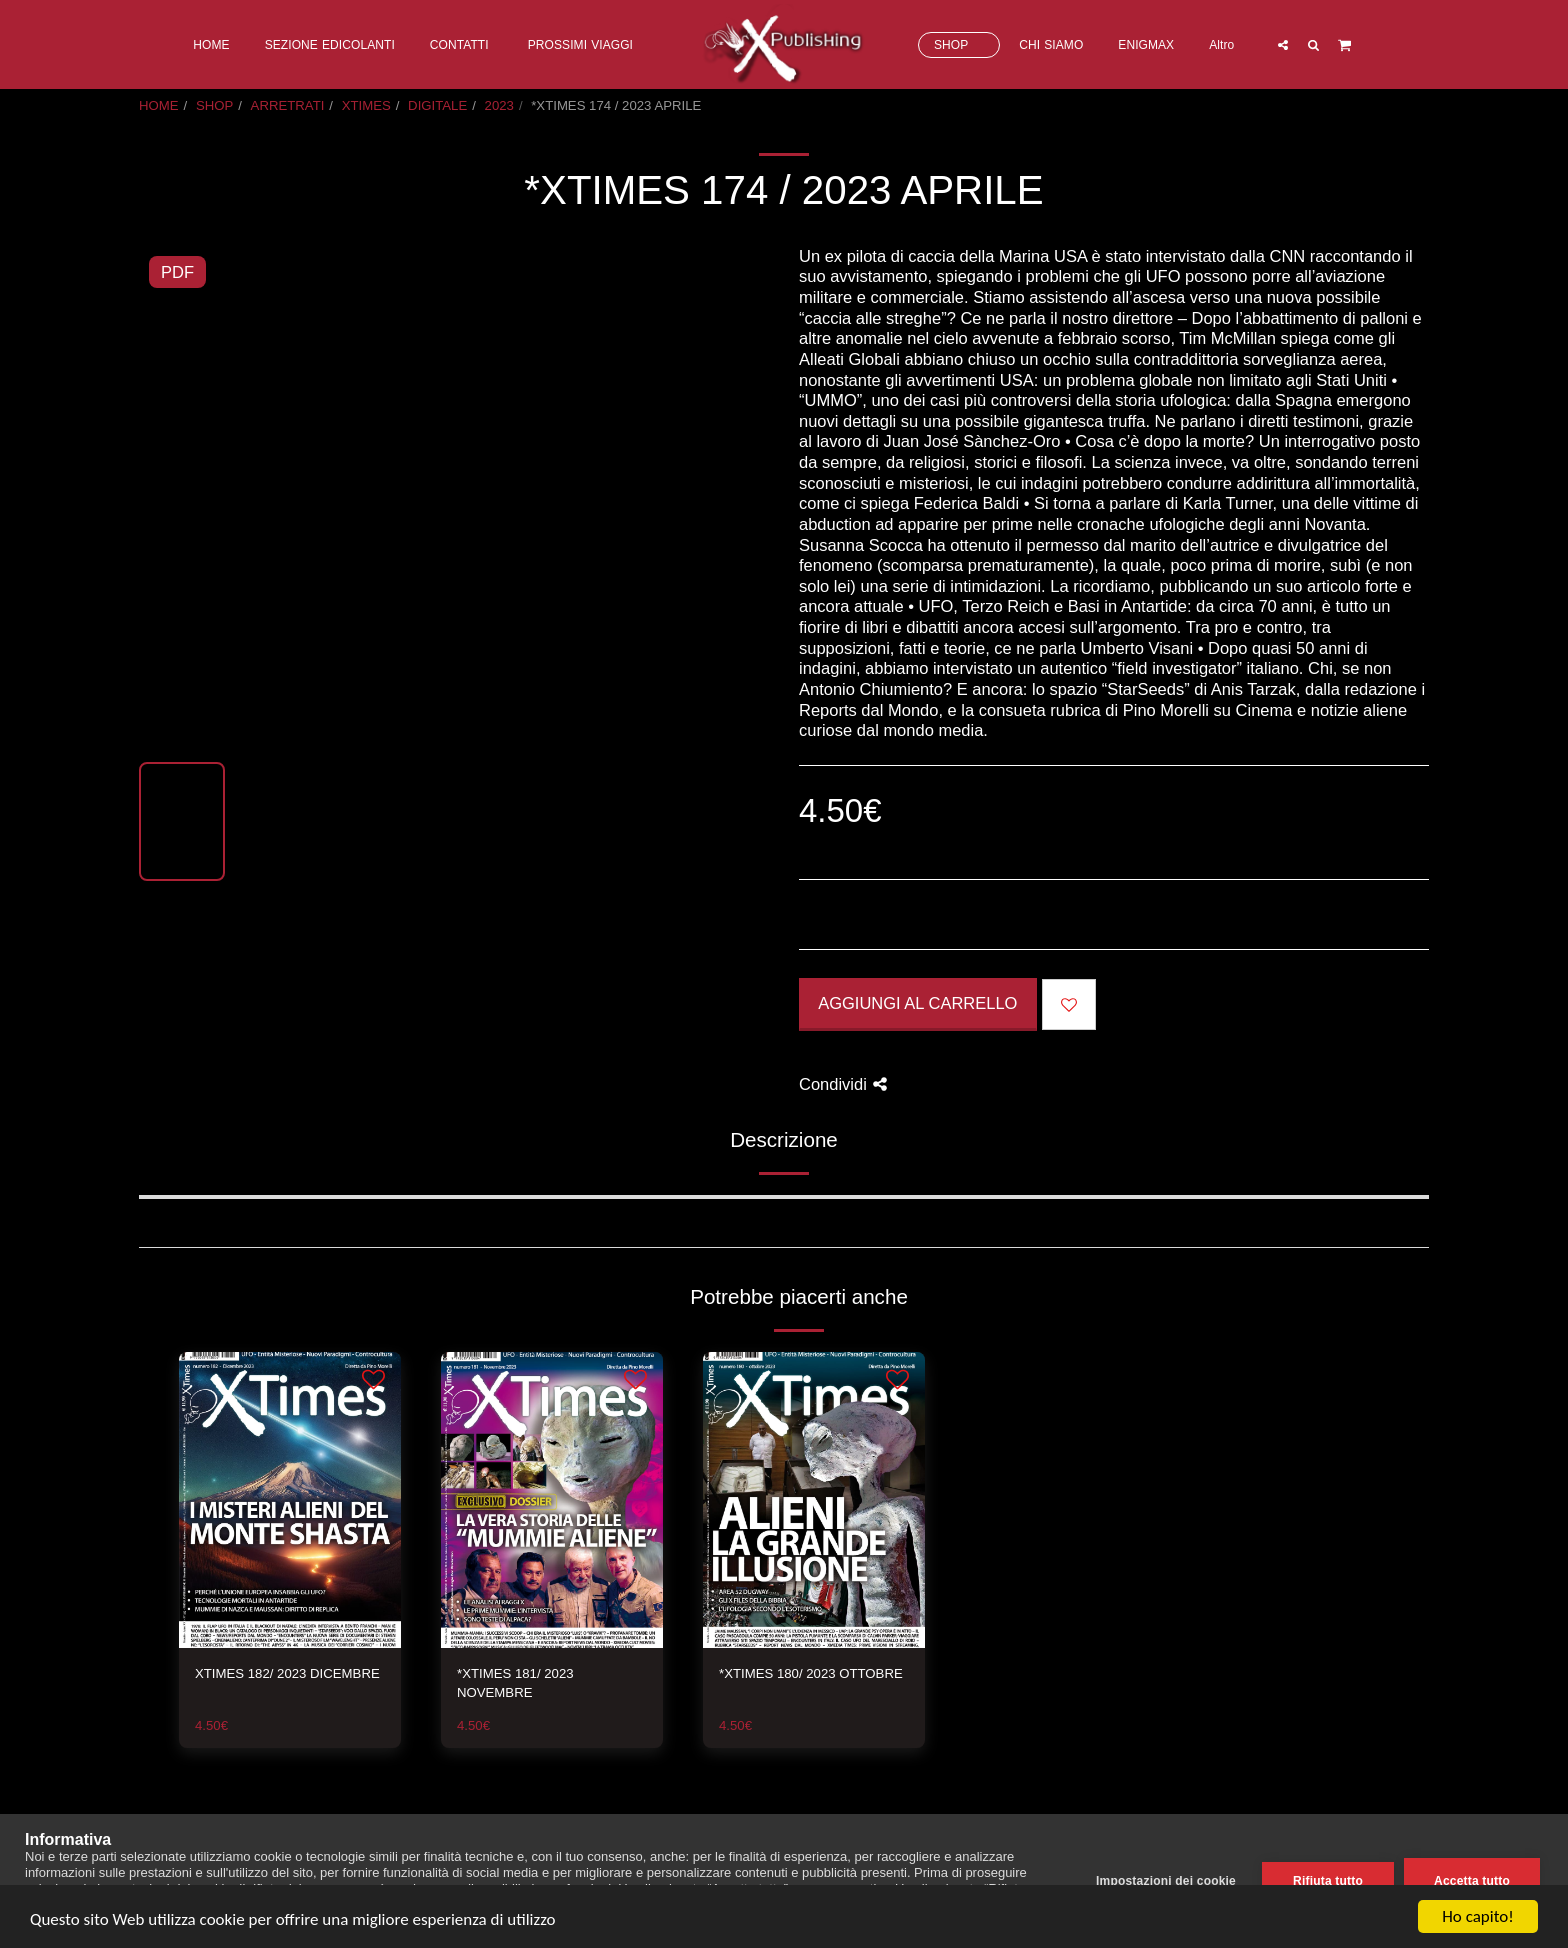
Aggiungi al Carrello (917, 1003)
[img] (290, 1500)
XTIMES (366, 105)
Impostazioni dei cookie (1166, 1881)
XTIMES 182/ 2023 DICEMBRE (287, 1673)
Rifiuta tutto (1328, 1881)
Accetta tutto (1472, 1881)
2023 (499, 105)
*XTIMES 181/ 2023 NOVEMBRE (515, 1683)
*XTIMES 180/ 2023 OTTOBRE (811, 1673)
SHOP (214, 105)
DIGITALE (437, 105)
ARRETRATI (288, 105)
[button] (1282, 44)
